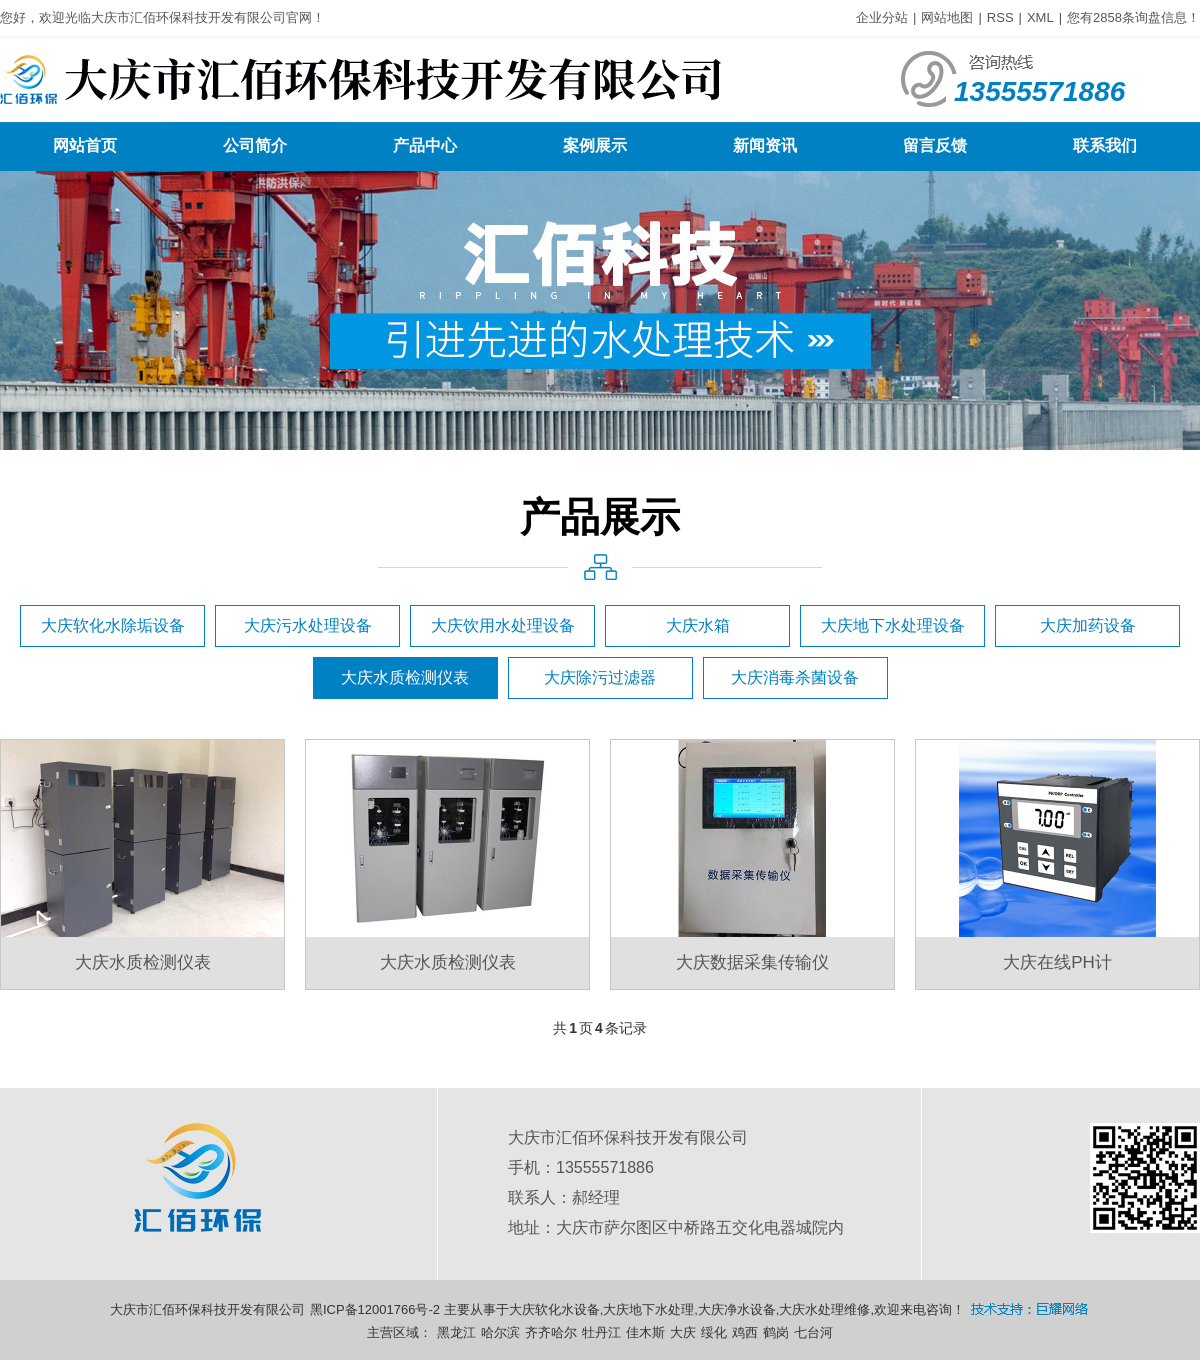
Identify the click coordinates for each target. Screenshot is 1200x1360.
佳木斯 (645, 1332)
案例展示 (595, 145)
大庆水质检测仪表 (405, 677)
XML (1040, 17)
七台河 (813, 1332)
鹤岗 (776, 1332)
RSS (1000, 17)
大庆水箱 (698, 625)
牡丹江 (601, 1332)
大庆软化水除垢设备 (113, 625)
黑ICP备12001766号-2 (375, 1309)
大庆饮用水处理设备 (503, 625)
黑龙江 (456, 1332)
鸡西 (745, 1332)
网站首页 (85, 145)
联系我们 (1105, 145)
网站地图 (947, 17)
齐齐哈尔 (551, 1332)
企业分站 (882, 17)
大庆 (683, 1332)
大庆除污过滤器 (600, 677)
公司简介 (255, 145)
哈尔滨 (500, 1332)
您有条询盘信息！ (1133, 17)
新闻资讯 (765, 145)
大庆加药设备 (1088, 625)
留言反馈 (935, 145)
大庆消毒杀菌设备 (795, 677)
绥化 (714, 1332)
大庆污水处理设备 (308, 625)
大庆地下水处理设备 (893, 625)
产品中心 (425, 145)
